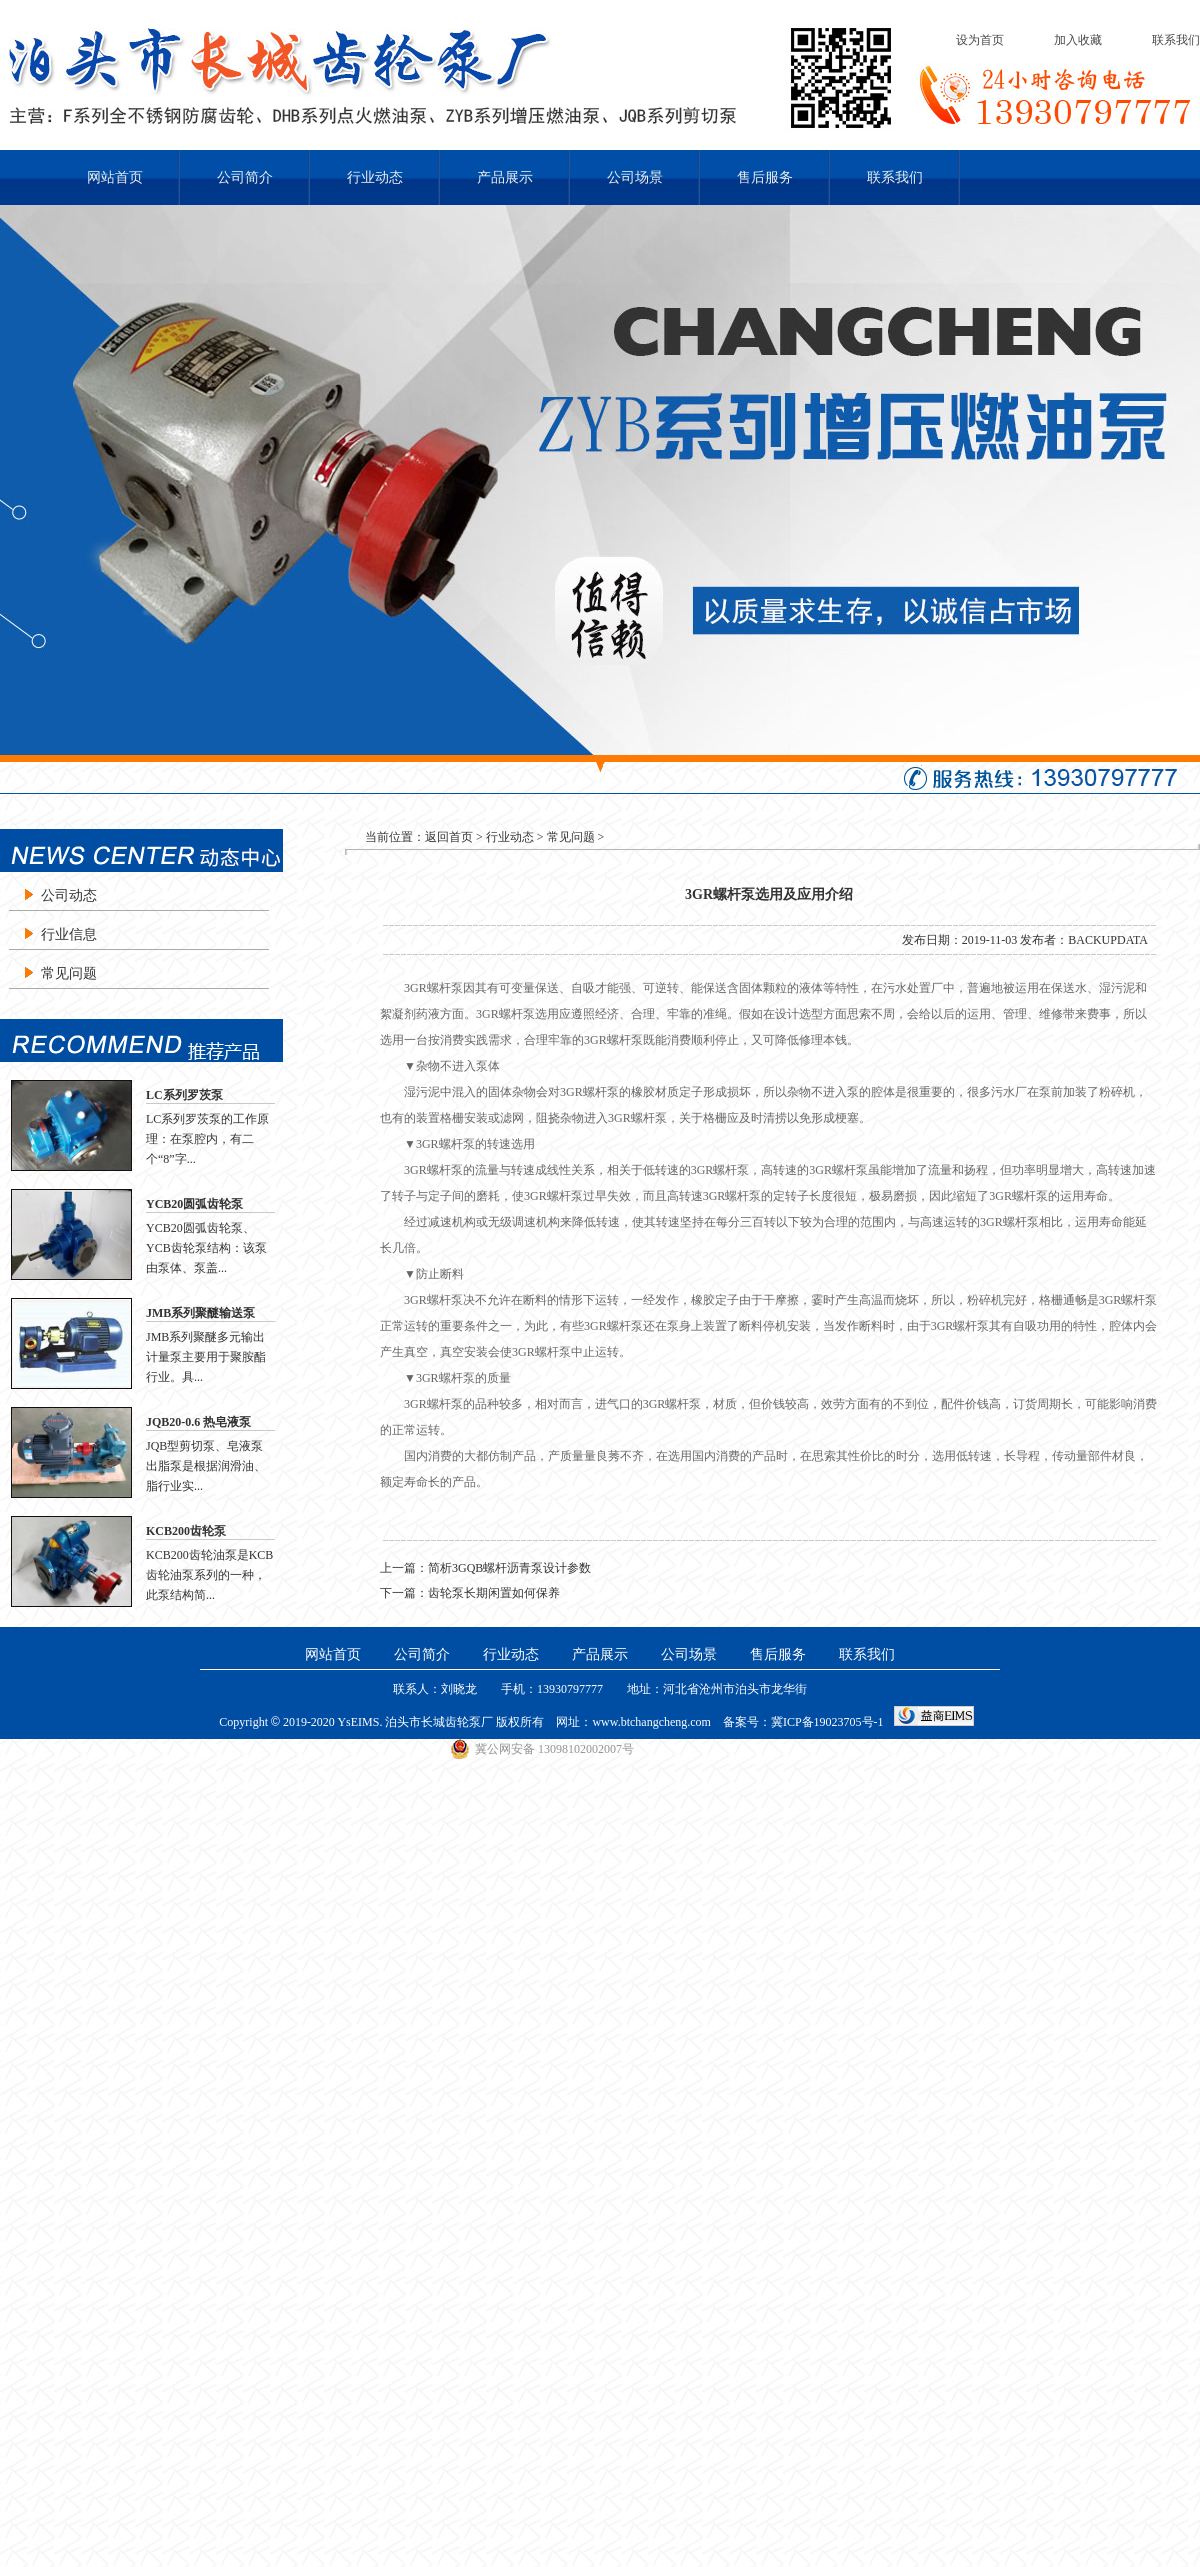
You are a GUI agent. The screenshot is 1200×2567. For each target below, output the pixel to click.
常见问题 (69, 973)
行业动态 (375, 177)
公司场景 (635, 177)
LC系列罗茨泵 (184, 1095)
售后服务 (765, 177)
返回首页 (449, 837)
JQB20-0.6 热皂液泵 (198, 1422)
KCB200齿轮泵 (186, 1531)
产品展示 (505, 177)
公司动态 (69, 895)
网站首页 (115, 177)
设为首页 (980, 40)
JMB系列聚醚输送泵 (200, 1313)
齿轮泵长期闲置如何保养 (494, 1593)
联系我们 (1176, 40)
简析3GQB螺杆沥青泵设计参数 (509, 1568)
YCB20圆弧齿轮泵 (194, 1204)
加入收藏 (1078, 40)
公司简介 (245, 177)
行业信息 (69, 934)
